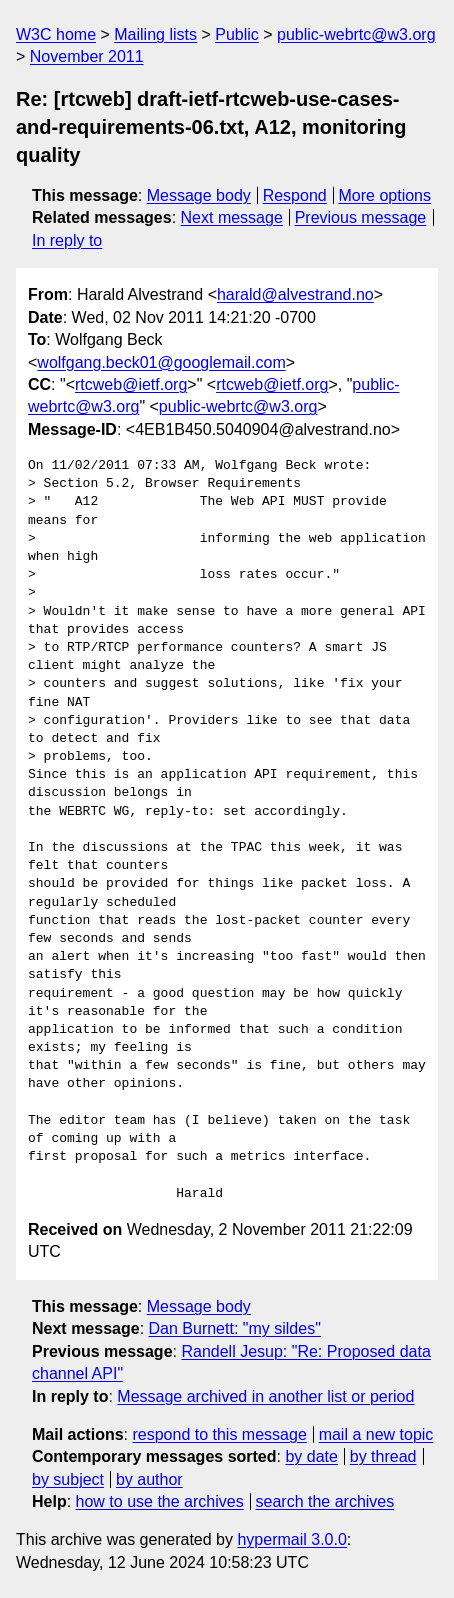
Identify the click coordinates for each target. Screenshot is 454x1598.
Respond (295, 195)
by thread (383, 1456)
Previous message (361, 217)
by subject (68, 1479)
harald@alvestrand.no (295, 294)
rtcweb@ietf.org (131, 384)
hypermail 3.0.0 (291, 1539)
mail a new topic (376, 1434)
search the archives (325, 1501)
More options (385, 195)
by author (149, 1479)
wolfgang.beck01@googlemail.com (161, 362)
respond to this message (219, 1434)
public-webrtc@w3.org (356, 34)
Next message (232, 217)
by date (311, 1456)
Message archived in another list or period (265, 1396)
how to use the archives (160, 1501)
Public (237, 34)
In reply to (67, 240)
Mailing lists (155, 34)
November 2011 (87, 56)
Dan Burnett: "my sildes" (235, 1328)
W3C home (56, 34)
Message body (199, 195)
